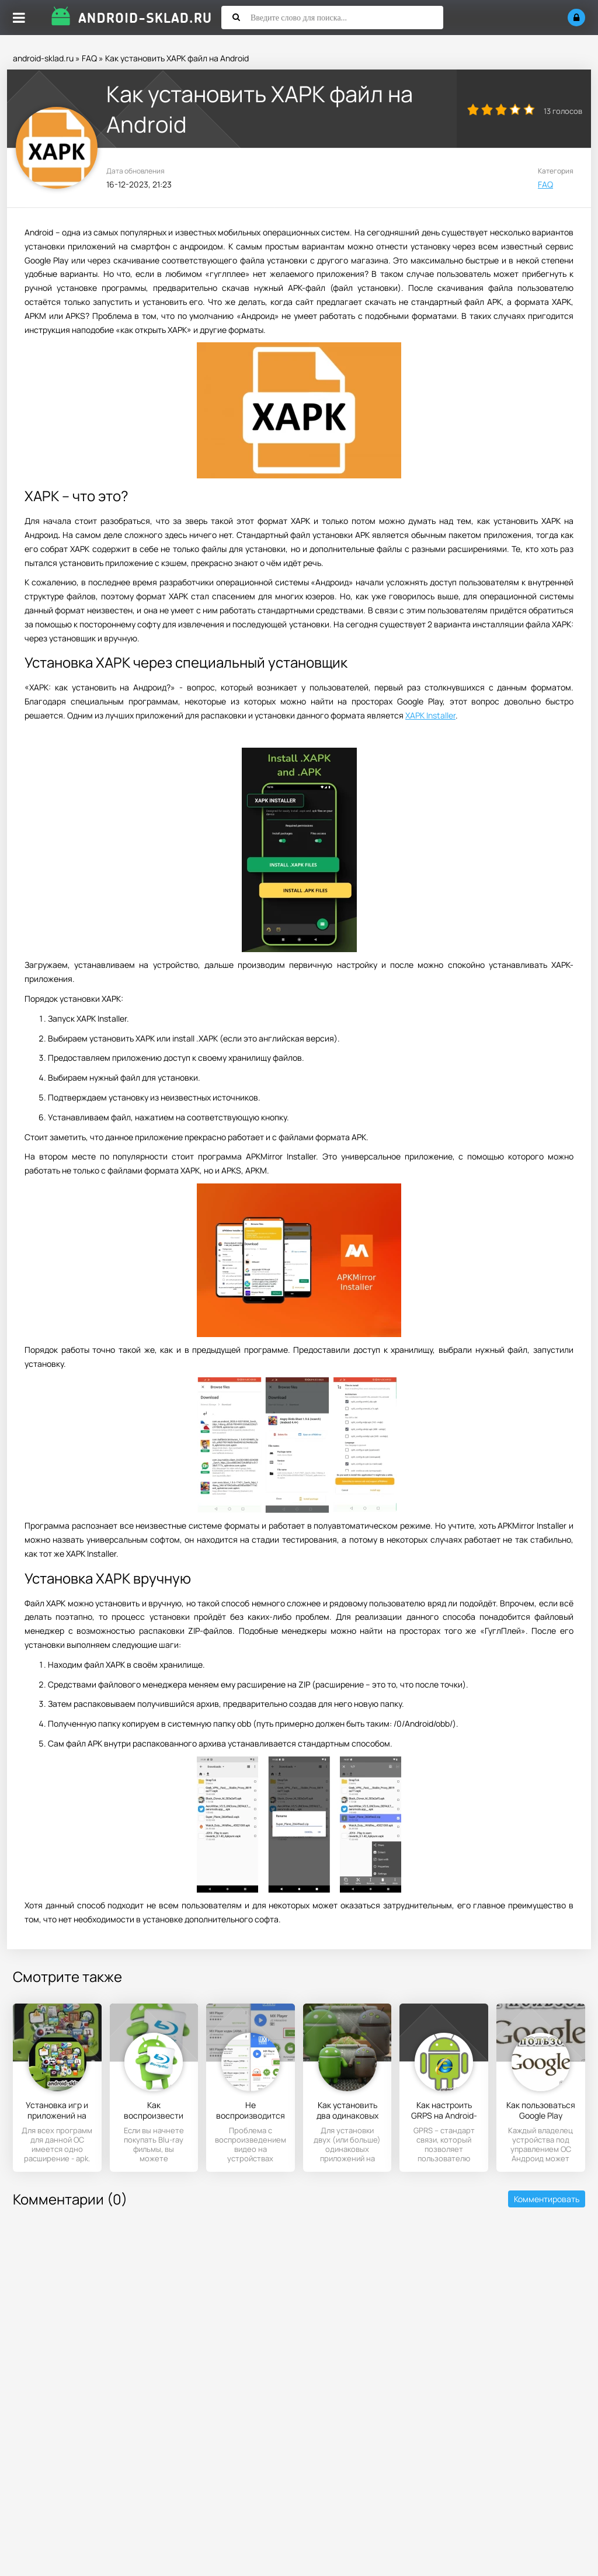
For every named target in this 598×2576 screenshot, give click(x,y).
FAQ (89, 58)
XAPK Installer (430, 715)
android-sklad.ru (43, 58)
